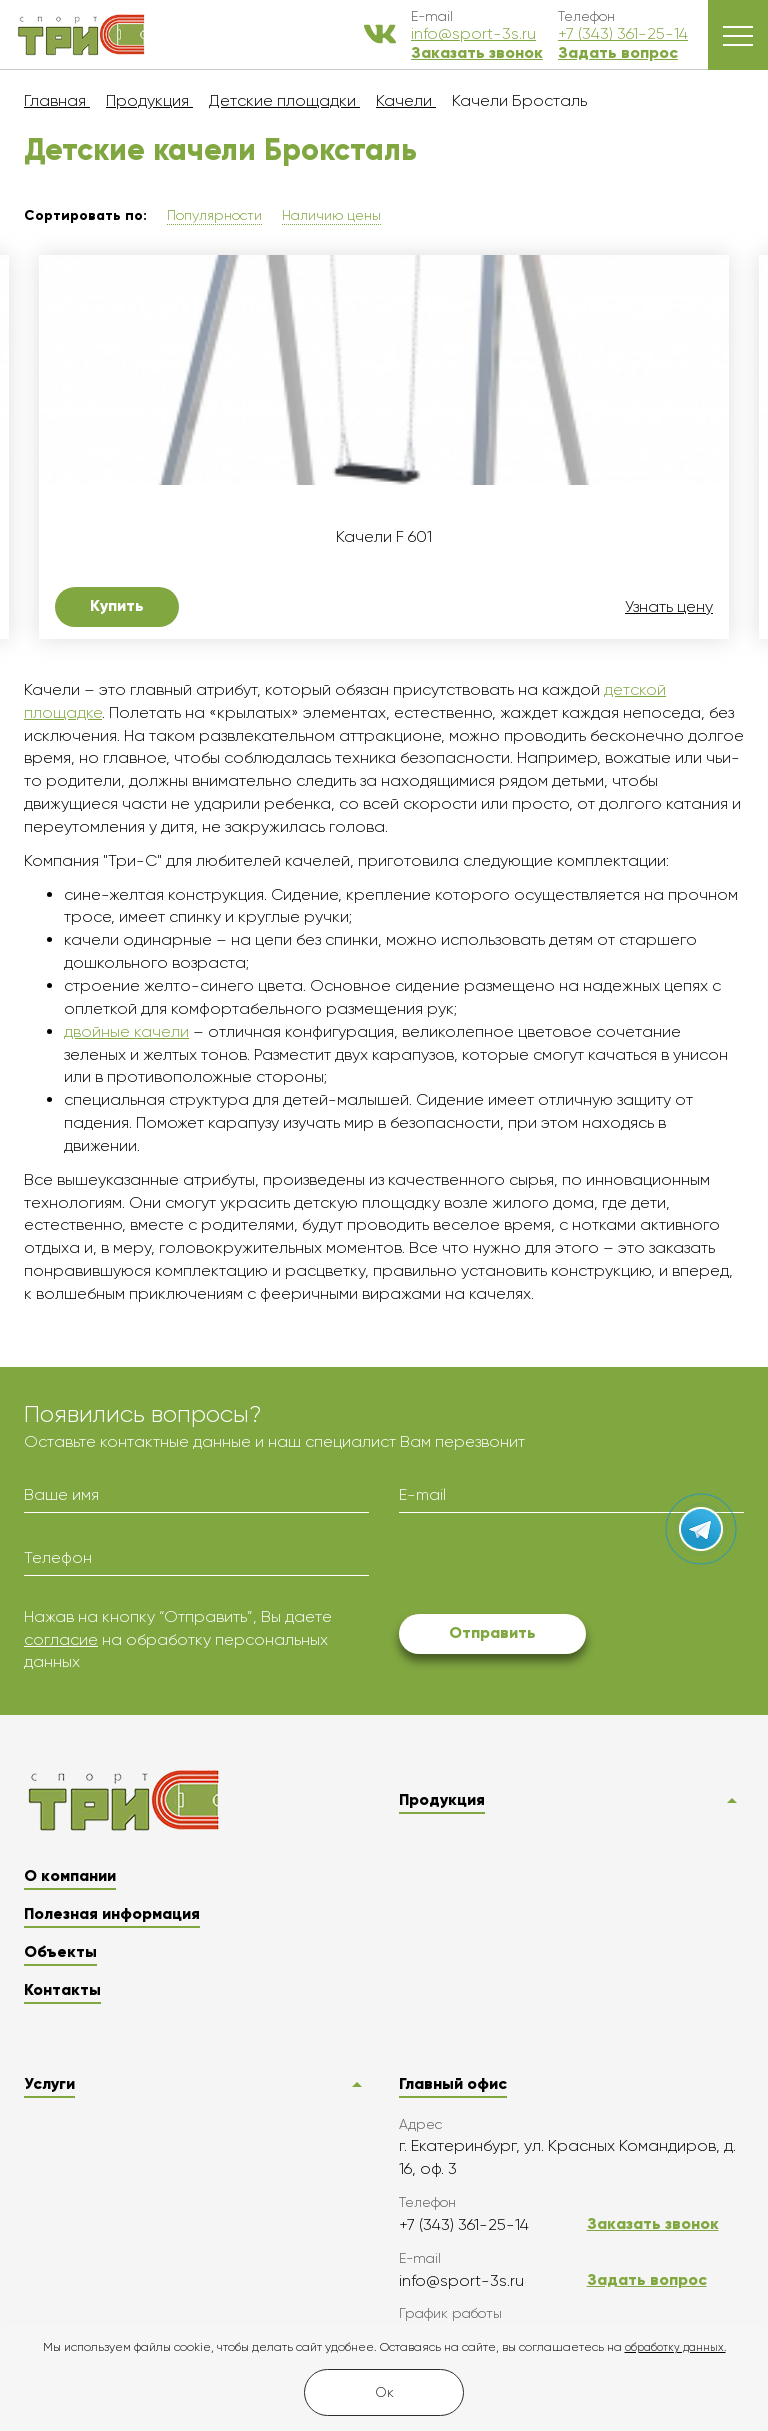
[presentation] (551, 1567)
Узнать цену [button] (669, 607)
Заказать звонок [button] (477, 52)
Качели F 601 (384, 537)
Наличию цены (331, 215)
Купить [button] (117, 605)
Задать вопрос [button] (618, 52)
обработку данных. (675, 2347)
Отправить (492, 1632)
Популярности (214, 215)
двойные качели (126, 1031)
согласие (61, 1639)
